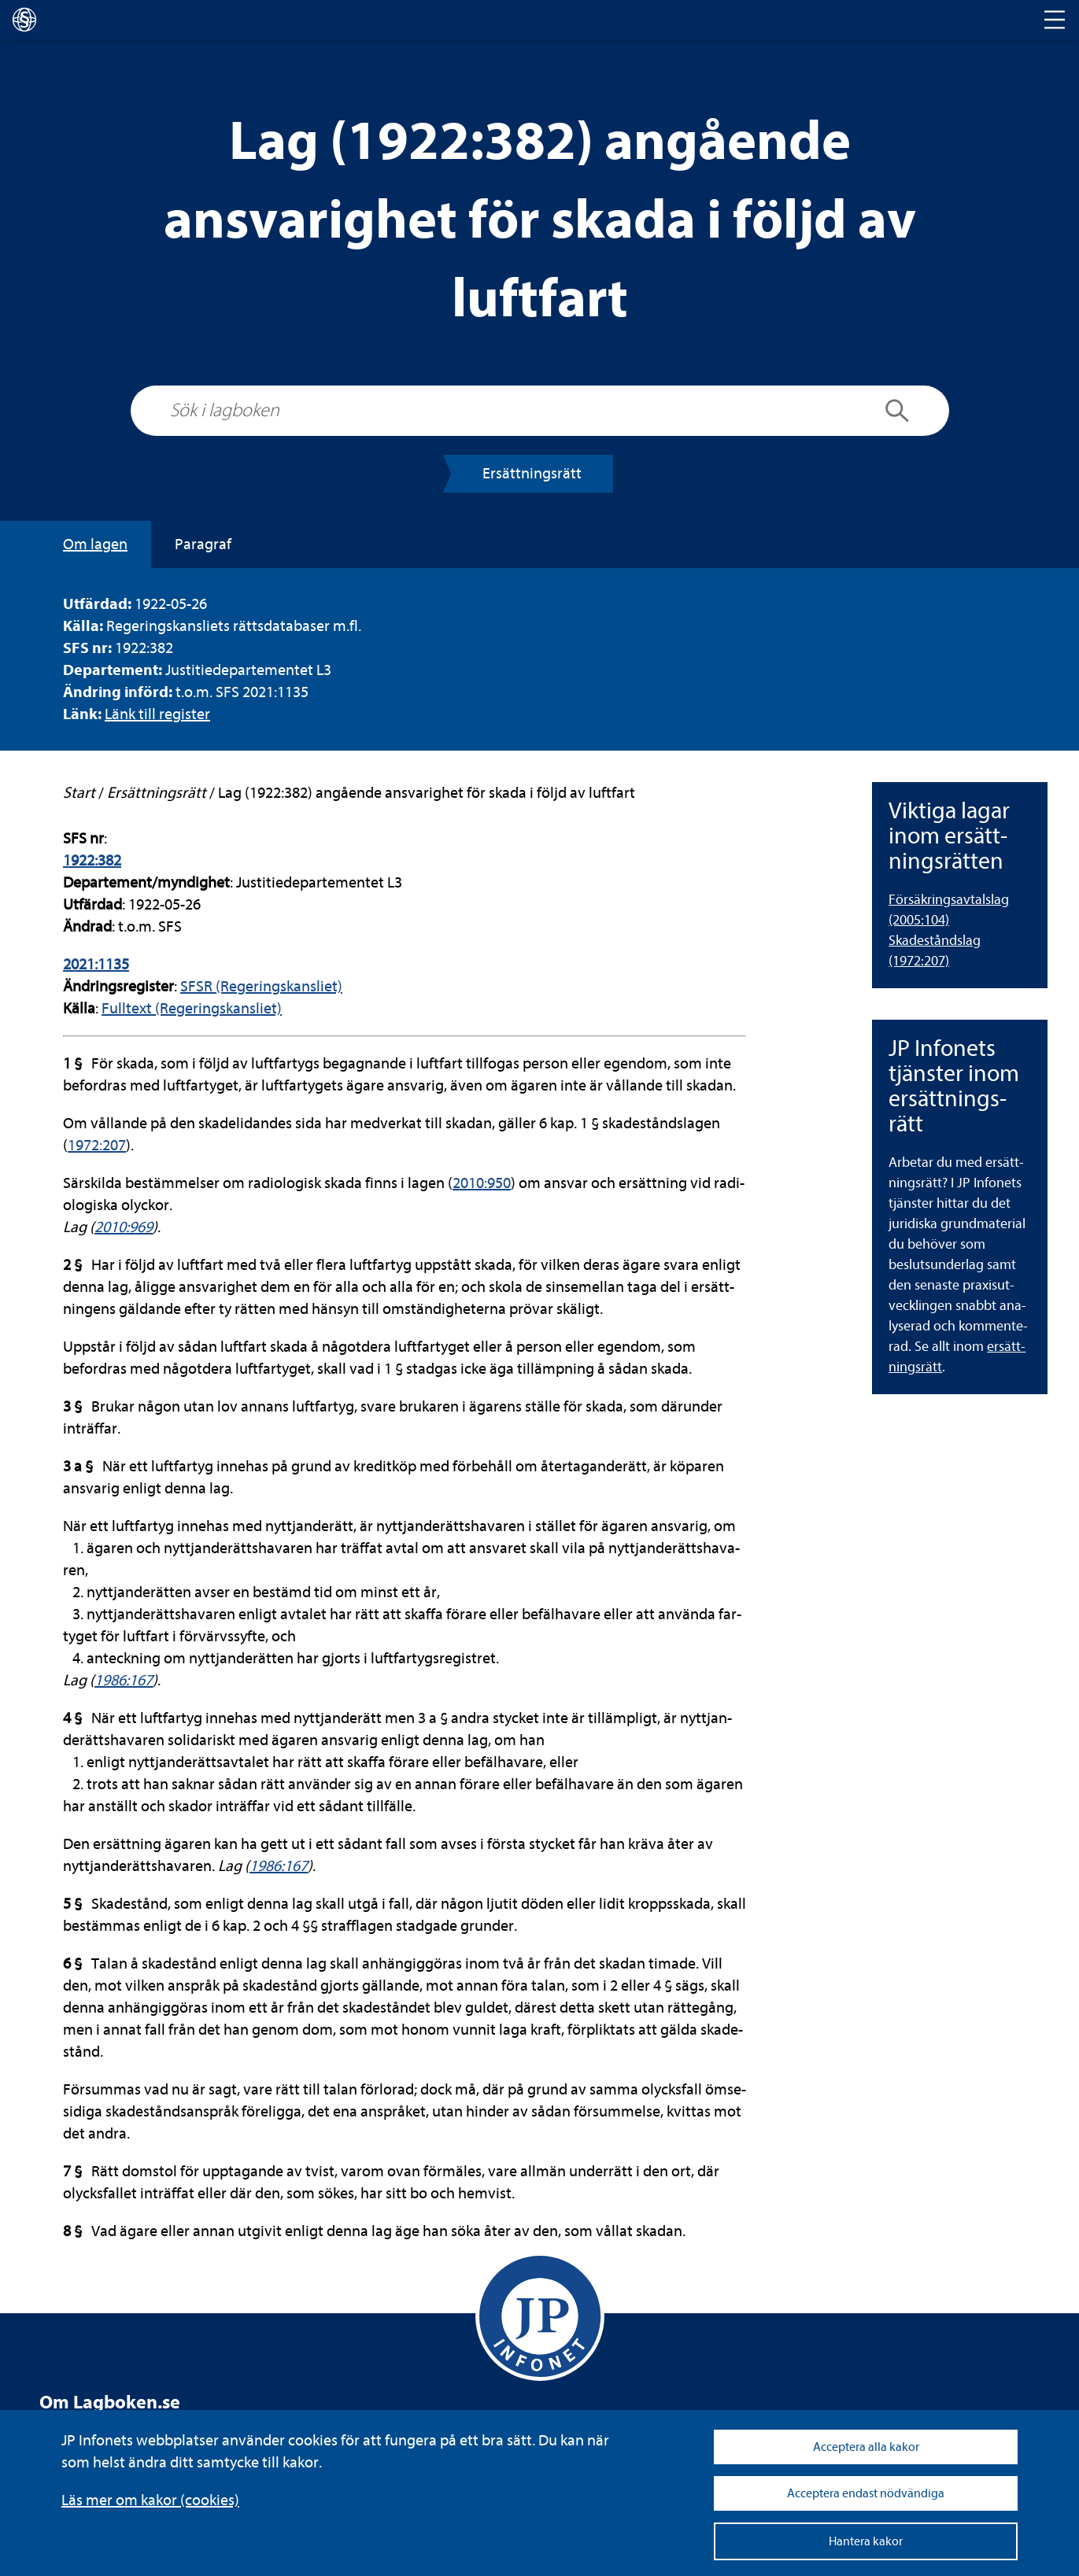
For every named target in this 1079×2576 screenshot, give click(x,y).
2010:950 (482, 1183)
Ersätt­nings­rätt (532, 473)
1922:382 (92, 860)
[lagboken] (24, 19)
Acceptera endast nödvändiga (865, 2493)
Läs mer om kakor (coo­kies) (150, 2500)
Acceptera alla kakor (866, 2447)
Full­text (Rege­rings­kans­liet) (192, 1008)
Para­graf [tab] (203, 544)
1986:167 (123, 1680)
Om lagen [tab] (95, 544)
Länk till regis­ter (157, 714)
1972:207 (97, 1145)
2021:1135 (96, 964)
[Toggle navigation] (1054, 19)
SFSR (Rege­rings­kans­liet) (261, 986)
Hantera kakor (866, 2541)
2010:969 (123, 1227)
